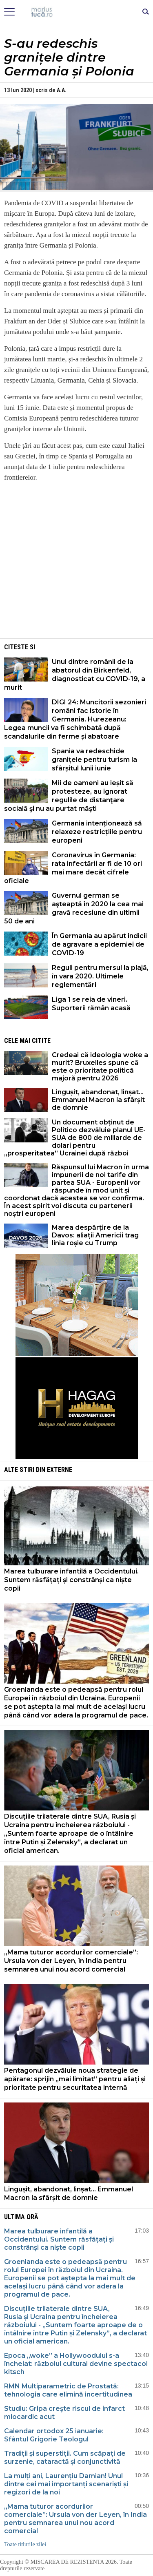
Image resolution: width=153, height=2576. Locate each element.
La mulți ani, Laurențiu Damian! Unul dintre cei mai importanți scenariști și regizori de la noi (66, 2484)
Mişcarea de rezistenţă (76, 12)
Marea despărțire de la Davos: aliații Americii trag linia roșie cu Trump (95, 1235)
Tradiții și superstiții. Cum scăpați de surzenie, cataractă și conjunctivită (65, 2457)
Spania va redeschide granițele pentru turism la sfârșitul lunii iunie (94, 759)
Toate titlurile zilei (25, 2544)
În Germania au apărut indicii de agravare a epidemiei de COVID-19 (99, 944)
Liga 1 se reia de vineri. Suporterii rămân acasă (91, 1004)
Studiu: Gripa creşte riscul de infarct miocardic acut (64, 2413)
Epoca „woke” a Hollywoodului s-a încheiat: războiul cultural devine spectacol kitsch (76, 2364)
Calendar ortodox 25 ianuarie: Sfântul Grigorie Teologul (54, 2435)
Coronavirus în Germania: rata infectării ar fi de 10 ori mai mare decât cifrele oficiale (73, 868)
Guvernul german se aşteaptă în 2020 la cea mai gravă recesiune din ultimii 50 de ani (74, 908)
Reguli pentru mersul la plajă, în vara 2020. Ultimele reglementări (100, 976)
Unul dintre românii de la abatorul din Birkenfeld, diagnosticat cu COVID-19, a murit (74, 674)
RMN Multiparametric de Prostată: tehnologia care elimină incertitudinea (68, 2390)
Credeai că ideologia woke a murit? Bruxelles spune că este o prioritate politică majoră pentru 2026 (100, 1066)
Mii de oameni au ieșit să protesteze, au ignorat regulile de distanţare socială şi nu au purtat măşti (68, 795)
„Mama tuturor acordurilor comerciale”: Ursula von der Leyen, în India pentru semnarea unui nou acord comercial (71, 1960)
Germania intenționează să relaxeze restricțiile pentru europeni (97, 831)
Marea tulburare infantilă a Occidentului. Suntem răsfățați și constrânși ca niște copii (71, 1579)
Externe (59, 1470)
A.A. (62, 90)
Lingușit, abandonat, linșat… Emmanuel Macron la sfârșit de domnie (98, 1099)
